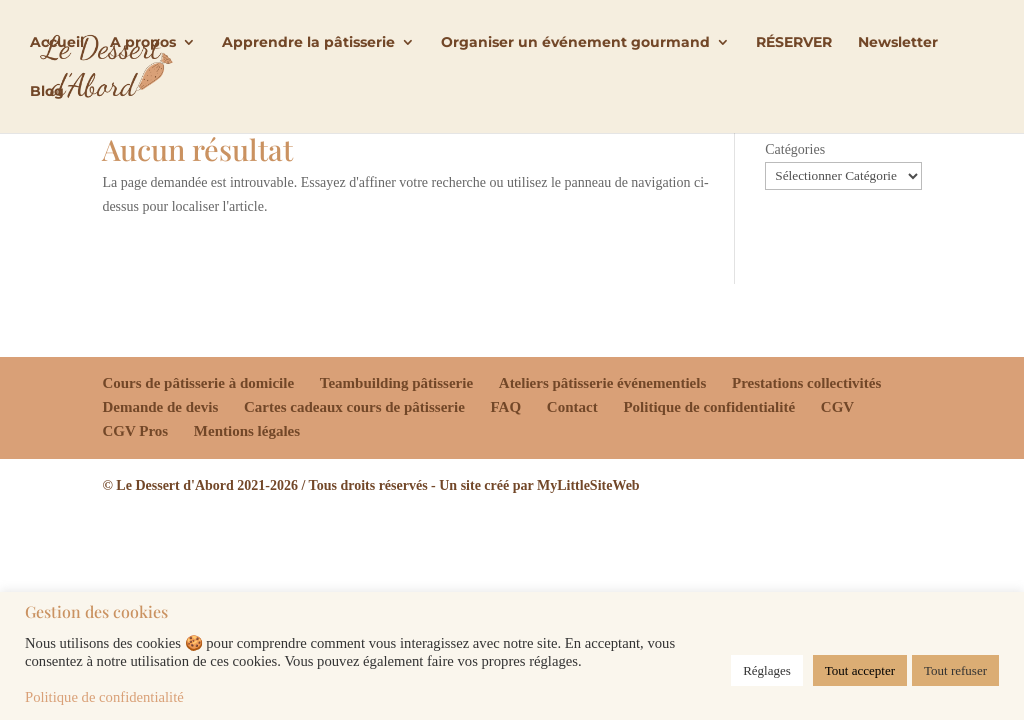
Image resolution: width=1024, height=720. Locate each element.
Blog (47, 92)
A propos (143, 43)
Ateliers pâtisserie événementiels (602, 383)
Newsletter (898, 43)
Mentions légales (247, 431)
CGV (837, 407)
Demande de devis (160, 407)
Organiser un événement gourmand (575, 43)
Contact (572, 407)
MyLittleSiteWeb (588, 485)
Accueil (57, 43)
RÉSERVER (794, 43)
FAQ (506, 407)
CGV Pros (135, 431)
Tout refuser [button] (955, 670)
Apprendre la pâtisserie (308, 43)
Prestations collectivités (806, 383)
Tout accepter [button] (860, 670)
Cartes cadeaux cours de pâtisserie (354, 407)
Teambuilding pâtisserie (396, 383)
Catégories (795, 149)
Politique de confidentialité (709, 407)
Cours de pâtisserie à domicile (198, 383)
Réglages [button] (767, 670)
